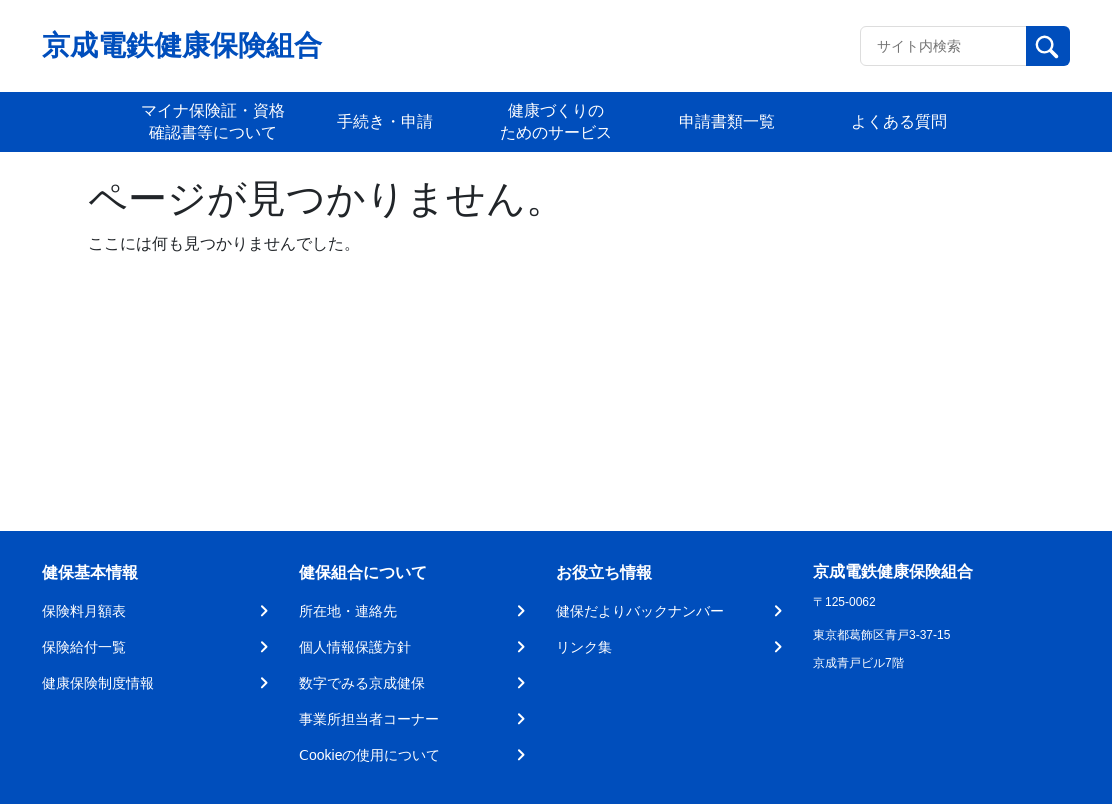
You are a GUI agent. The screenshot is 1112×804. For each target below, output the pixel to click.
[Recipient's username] (943, 46)
